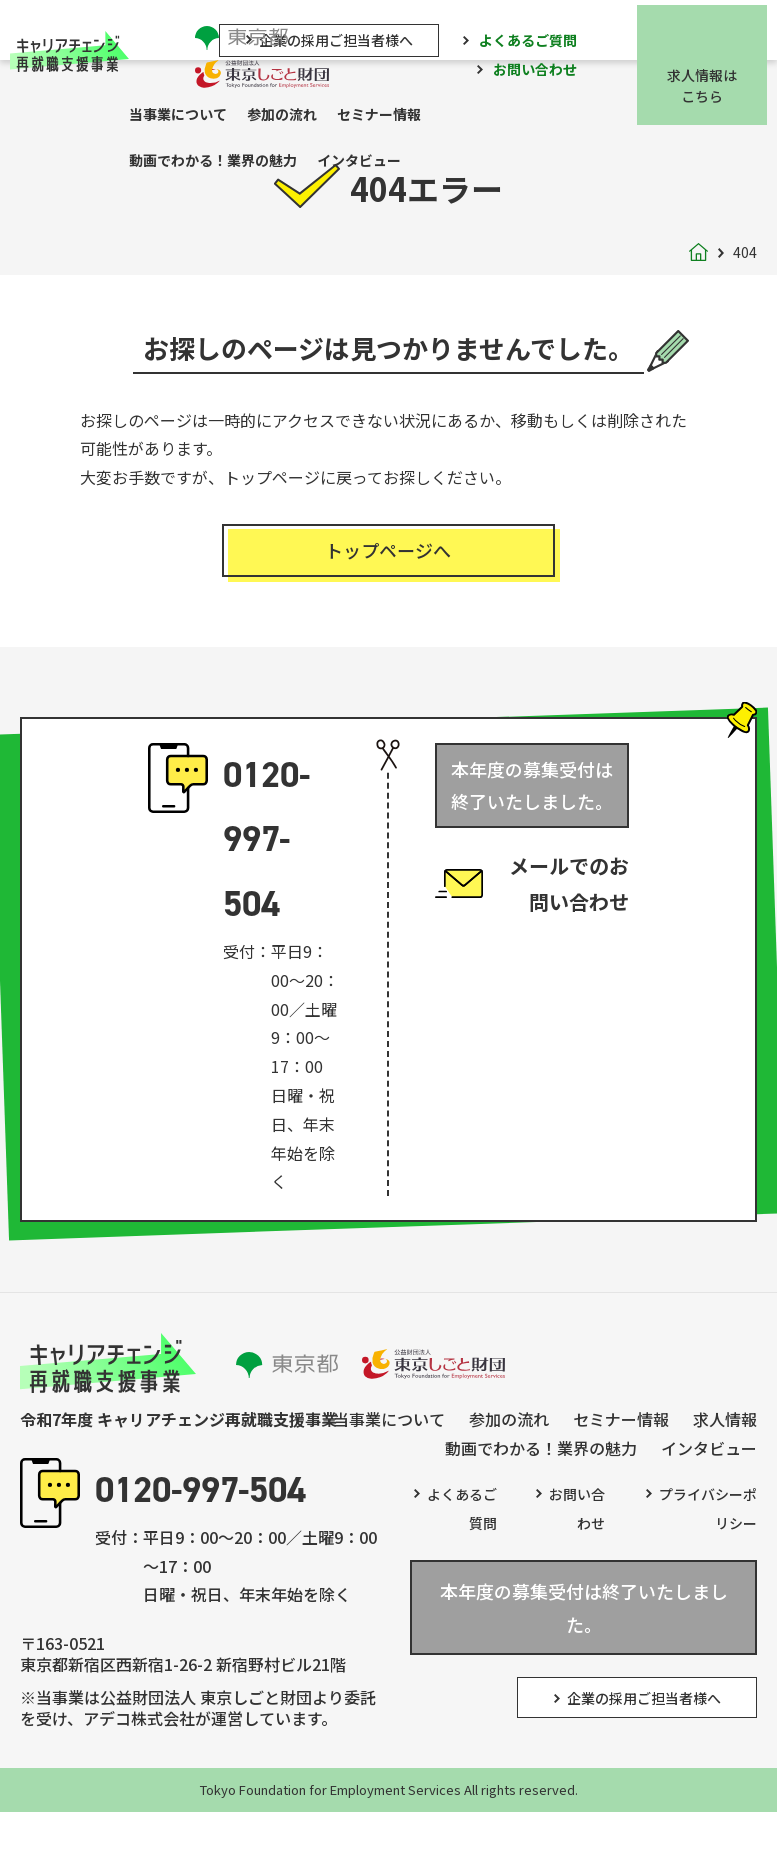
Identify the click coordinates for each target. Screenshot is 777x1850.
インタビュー (369, 165)
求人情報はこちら (712, 84)
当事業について (188, 116)
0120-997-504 (266, 848)
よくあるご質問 (538, 37)
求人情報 (725, 1429)
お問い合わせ (545, 68)
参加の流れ (292, 116)
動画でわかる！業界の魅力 (223, 165)
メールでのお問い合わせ (569, 902)
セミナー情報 (389, 116)
